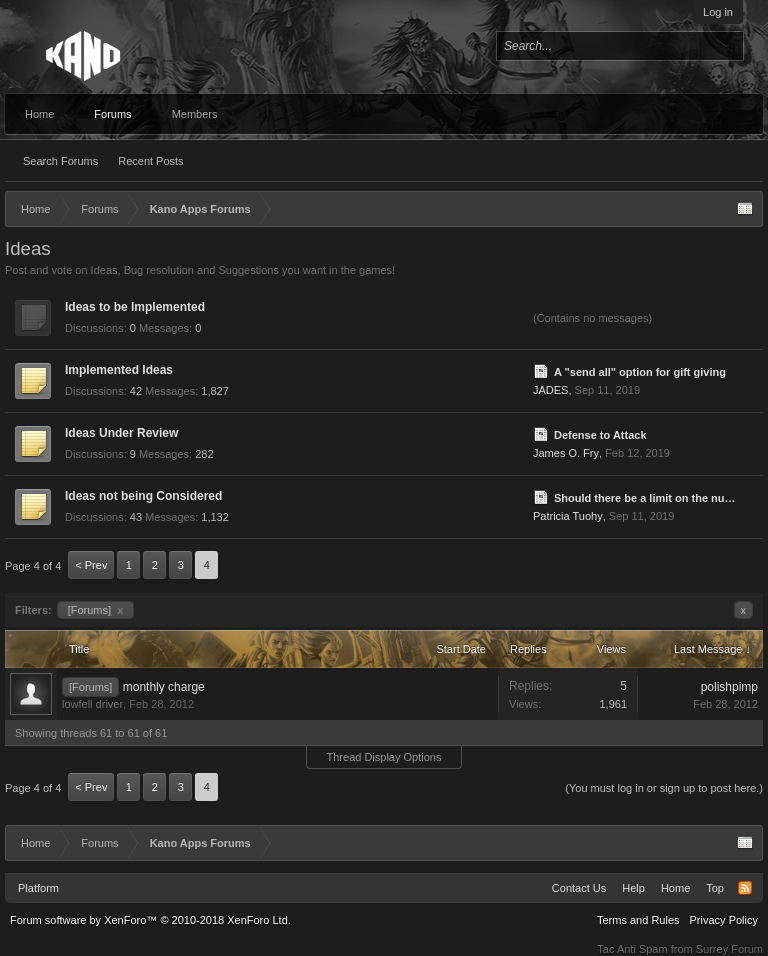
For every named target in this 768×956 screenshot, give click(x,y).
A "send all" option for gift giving (640, 372)
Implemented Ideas (119, 370)
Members (195, 114)
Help (633, 888)
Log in (718, 12)
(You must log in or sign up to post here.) (664, 788)
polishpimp (729, 687)
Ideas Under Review (121, 433)
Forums (112, 114)
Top (715, 888)
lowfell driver (92, 704)
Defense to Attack (600, 435)
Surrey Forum (729, 949)
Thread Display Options (384, 757)
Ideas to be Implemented (135, 307)
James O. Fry (566, 453)
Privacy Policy (724, 920)
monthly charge (164, 687)
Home (39, 114)
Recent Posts (150, 161)
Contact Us (579, 888)
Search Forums (60, 161)
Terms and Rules (638, 920)
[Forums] (96, 610)
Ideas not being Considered (143, 496)
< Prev (91, 565)
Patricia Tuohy (568, 516)
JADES (550, 390)
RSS (745, 888)
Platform (38, 888)
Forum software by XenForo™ (150, 920)
